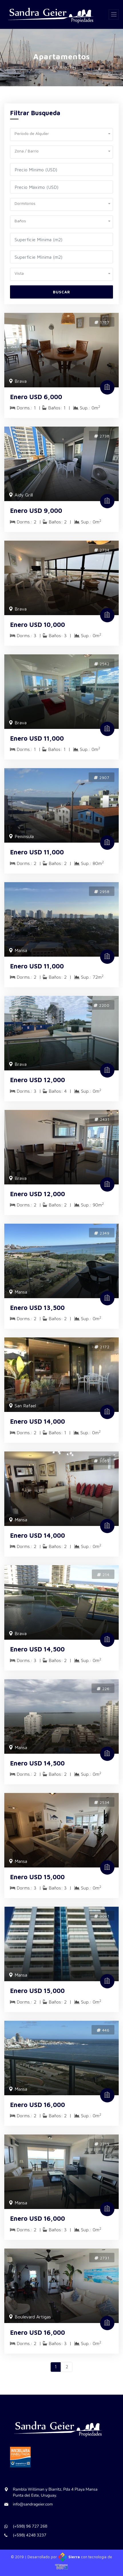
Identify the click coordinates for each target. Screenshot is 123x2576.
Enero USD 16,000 (37, 2104)
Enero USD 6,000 (36, 397)
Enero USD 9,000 (36, 510)
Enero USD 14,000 (37, 1421)
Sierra (69, 2557)
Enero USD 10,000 (37, 624)
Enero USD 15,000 (37, 1877)
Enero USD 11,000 (37, 738)
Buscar (61, 292)
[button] (61, 132)
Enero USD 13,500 (37, 1307)
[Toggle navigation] (114, 14)
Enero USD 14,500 (37, 1649)
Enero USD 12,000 (37, 1080)
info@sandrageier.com (33, 2504)
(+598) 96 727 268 (30, 2526)
